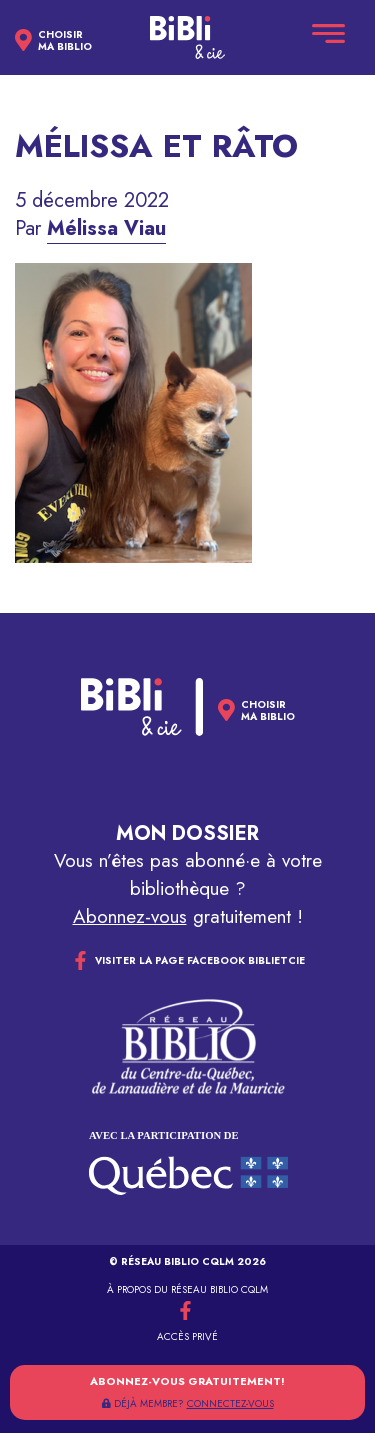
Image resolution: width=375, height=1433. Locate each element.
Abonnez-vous (130, 916)
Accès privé (187, 1336)
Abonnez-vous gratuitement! (187, 1381)
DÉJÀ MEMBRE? (188, 1403)
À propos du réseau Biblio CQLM (187, 1289)
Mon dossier (187, 833)
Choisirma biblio (65, 41)
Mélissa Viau (106, 228)
